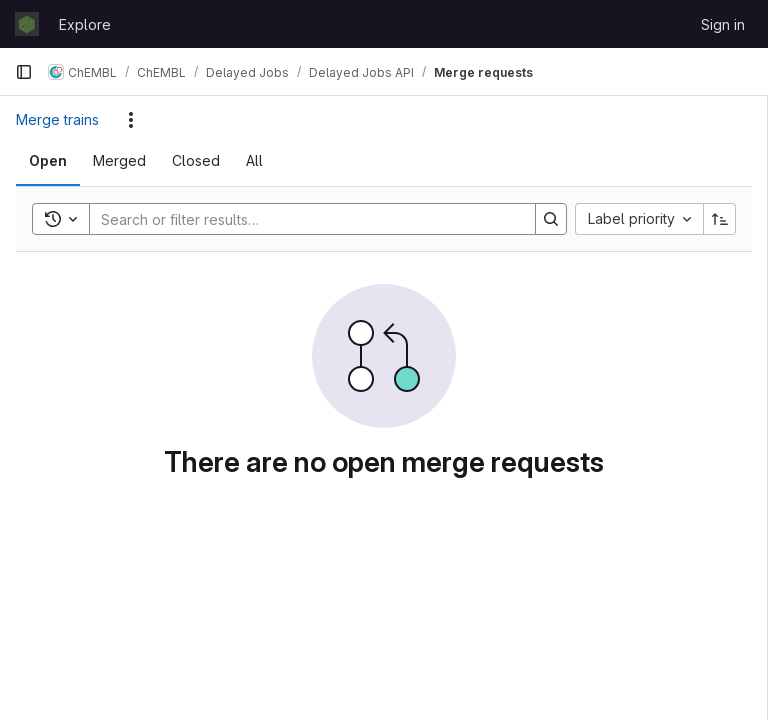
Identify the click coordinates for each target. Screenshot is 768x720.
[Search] (302, 219)
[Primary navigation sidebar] (24, 72)
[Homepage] (27, 24)
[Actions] (131, 120)
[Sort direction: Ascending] (720, 219)
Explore (85, 24)
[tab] (48, 161)
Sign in (723, 24)
